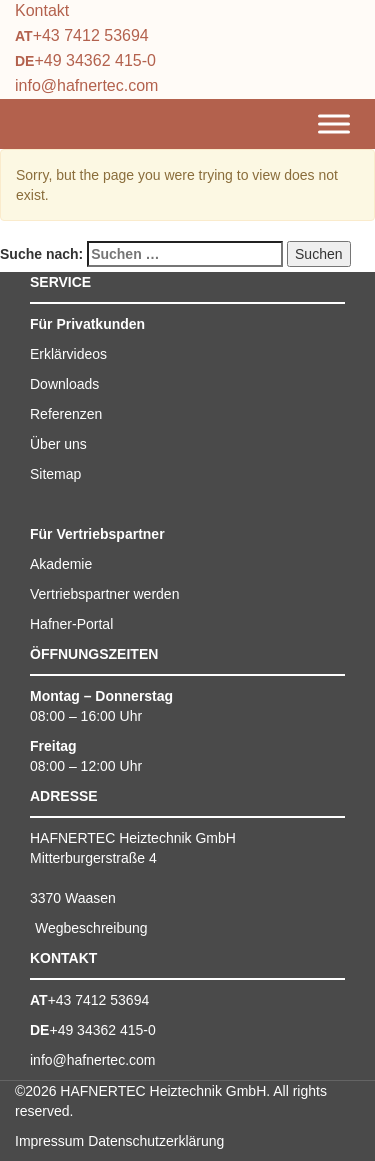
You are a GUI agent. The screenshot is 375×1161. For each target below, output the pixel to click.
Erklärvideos (68, 354)
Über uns (58, 444)
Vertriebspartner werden (104, 594)
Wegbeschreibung (91, 928)
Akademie (61, 564)
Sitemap (55, 474)
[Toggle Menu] (334, 124)
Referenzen (66, 414)
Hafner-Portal (71, 624)
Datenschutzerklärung (156, 1141)
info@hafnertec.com (86, 85)
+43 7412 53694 (91, 35)
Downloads (64, 384)
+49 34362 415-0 (94, 60)
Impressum (49, 1141)
